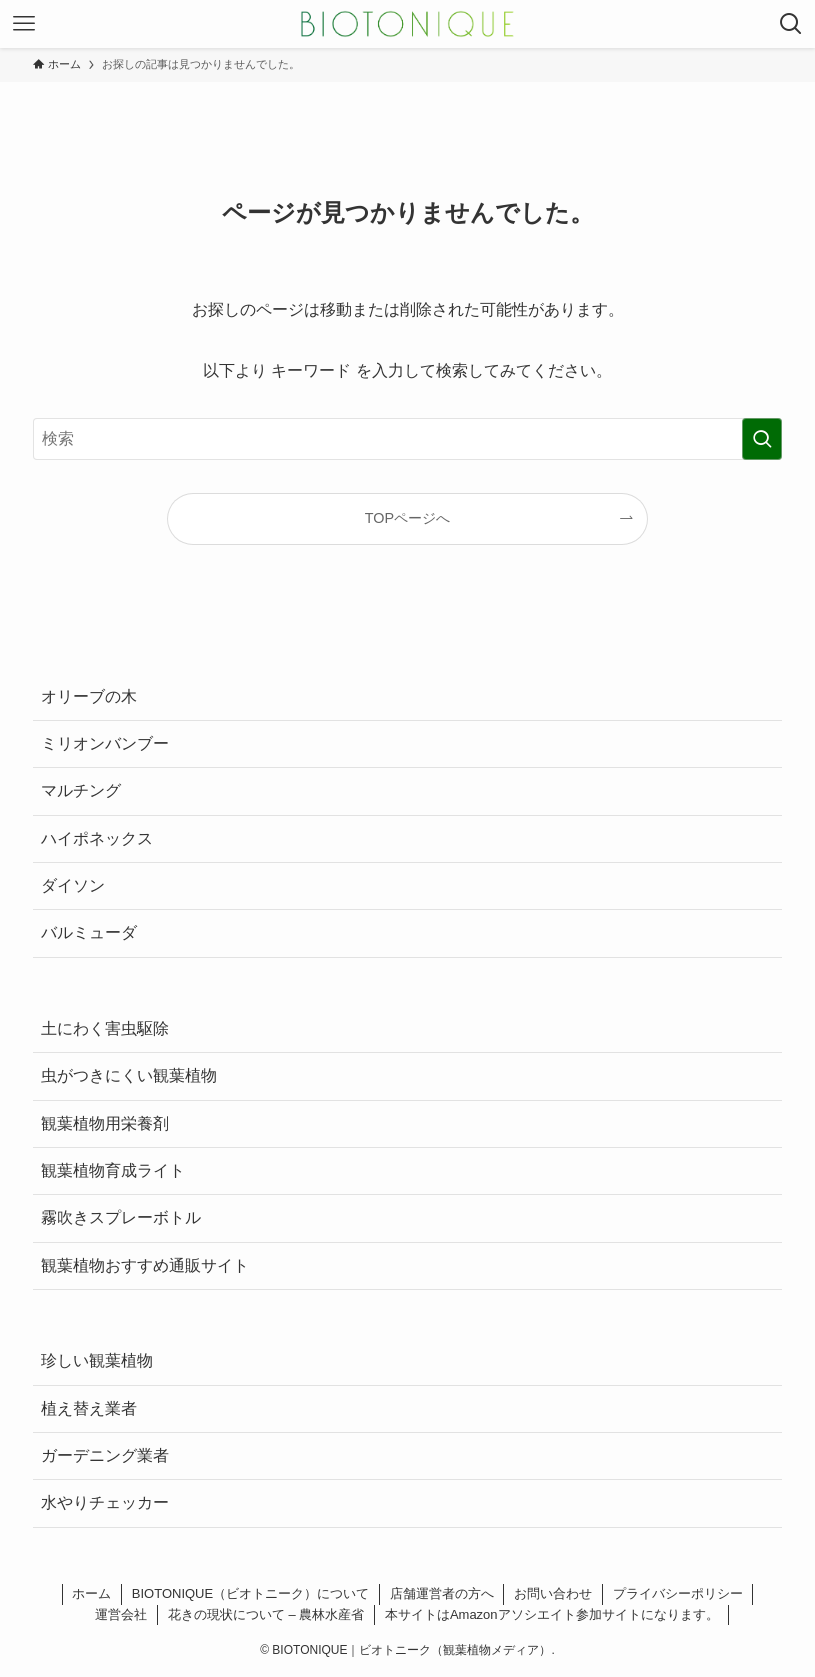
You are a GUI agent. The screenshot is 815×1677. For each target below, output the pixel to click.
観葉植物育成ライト (113, 1170)
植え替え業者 (89, 1408)
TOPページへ (407, 518)
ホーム (91, 1593)
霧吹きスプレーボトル (121, 1217)
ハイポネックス (97, 838)
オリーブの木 (89, 696)
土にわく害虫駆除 (105, 1028)
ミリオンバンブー (105, 743)
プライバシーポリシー (678, 1593)
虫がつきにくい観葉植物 (129, 1075)
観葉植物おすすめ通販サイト (145, 1265)
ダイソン (73, 885)
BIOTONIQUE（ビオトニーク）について (250, 1593)
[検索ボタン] (791, 24)
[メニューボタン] (24, 24)
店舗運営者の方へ (442, 1593)
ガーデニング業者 (105, 1455)
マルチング (81, 790)
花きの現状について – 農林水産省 (266, 1614)
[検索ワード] (408, 439)
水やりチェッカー (105, 1502)
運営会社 (121, 1614)
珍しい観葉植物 (97, 1360)
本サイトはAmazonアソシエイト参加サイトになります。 (552, 1614)
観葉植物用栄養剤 (105, 1123)
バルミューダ (89, 932)
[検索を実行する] (762, 439)
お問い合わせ (553, 1593)
